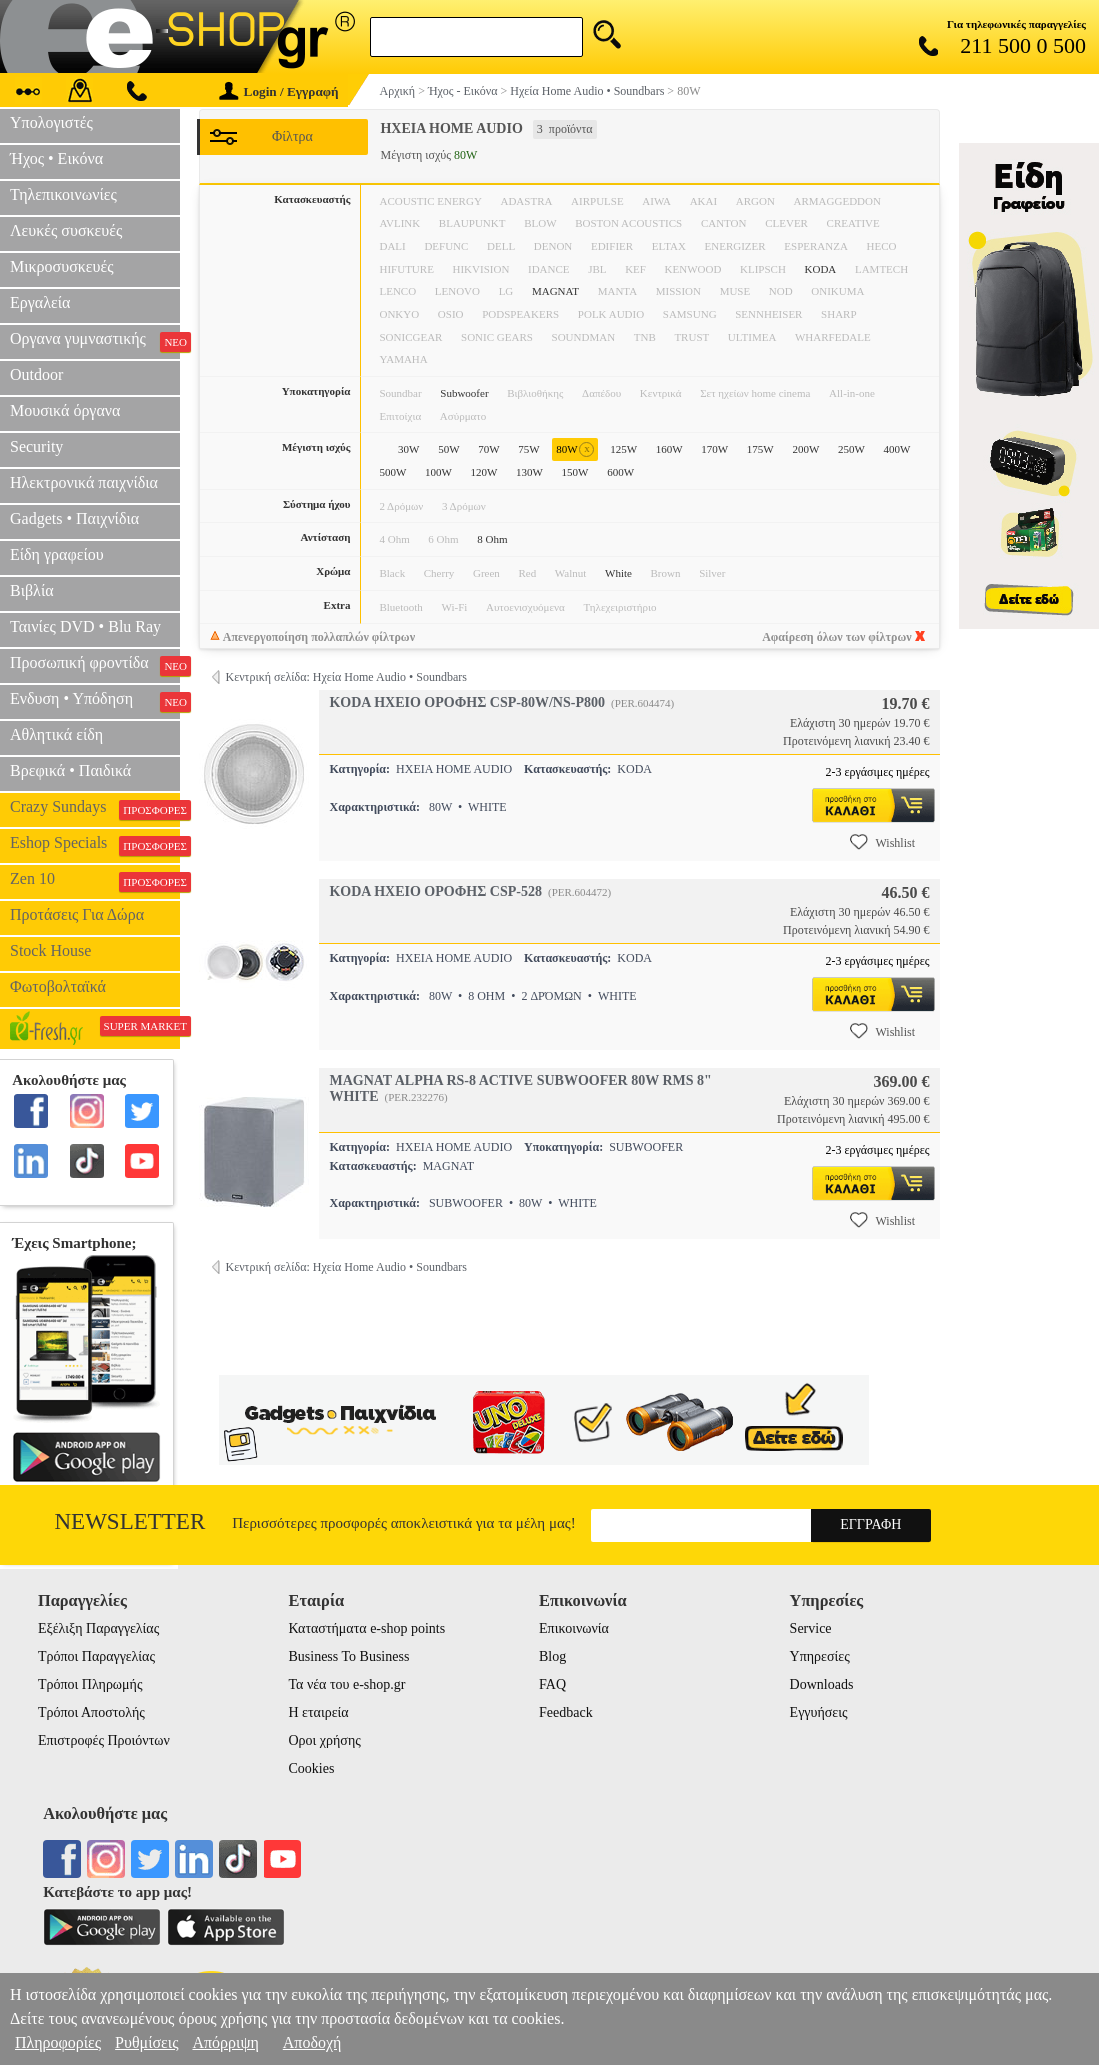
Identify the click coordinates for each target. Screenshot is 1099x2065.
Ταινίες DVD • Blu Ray (85, 626)
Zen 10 (95, 881)
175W (760, 449)
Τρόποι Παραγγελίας (96, 1656)
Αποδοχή (312, 2042)
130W (529, 472)
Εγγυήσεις (819, 1712)
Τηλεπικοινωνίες (63, 194)
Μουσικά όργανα (65, 410)
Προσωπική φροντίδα (95, 665)
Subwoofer (464, 393)
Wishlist (883, 842)
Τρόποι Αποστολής (91, 1712)
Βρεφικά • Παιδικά (70, 770)
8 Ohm (492, 539)
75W (528, 449)
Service (811, 1628)
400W (896, 449)
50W (448, 449)
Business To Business (348, 1656)
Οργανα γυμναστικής (95, 341)
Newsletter (130, 1521)
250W (851, 449)
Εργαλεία (40, 302)
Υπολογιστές (51, 122)
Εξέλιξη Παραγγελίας (98, 1628)
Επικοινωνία (574, 1628)
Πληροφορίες (58, 2042)
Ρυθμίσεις (146, 2042)
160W (669, 449)
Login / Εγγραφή (279, 91)
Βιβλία (32, 590)
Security (36, 446)
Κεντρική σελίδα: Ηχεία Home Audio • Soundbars (345, 677)
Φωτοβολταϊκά (58, 986)
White (618, 573)
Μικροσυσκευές (62, 266)
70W (488, 449)
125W (623, 449)
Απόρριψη (225, 2042)
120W (484, 472)
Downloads (822, 1684)
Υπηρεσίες (820, 1656)
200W (805, 449)
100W (438, 472)
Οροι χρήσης (324, 1740)
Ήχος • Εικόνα (56, 158)
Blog (552, 1656)
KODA (821, 269)
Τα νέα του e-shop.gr (346, 1684)
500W (392, 472)
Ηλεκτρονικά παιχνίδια (84, 482)
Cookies (311, 1768)
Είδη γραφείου (57, 554)
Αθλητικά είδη (56, 734)
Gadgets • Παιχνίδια (74, 518)
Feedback (566, 1712)
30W (408, 449)
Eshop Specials (95, 845)
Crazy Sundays (95, 809)
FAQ (552, 1684)
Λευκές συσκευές (66, 230)
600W (620, 472)
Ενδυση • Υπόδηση (95, 701)
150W (575, 472)
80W (574, 449)
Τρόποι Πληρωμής (90, 1684)
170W (714, 449)
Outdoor (36, 374)
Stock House (50, 950)
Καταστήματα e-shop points (366, 1628)
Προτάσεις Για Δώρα (77, 914)
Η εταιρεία (318, 1712)
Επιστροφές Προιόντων (104, 1740)
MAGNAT (555, 291)
